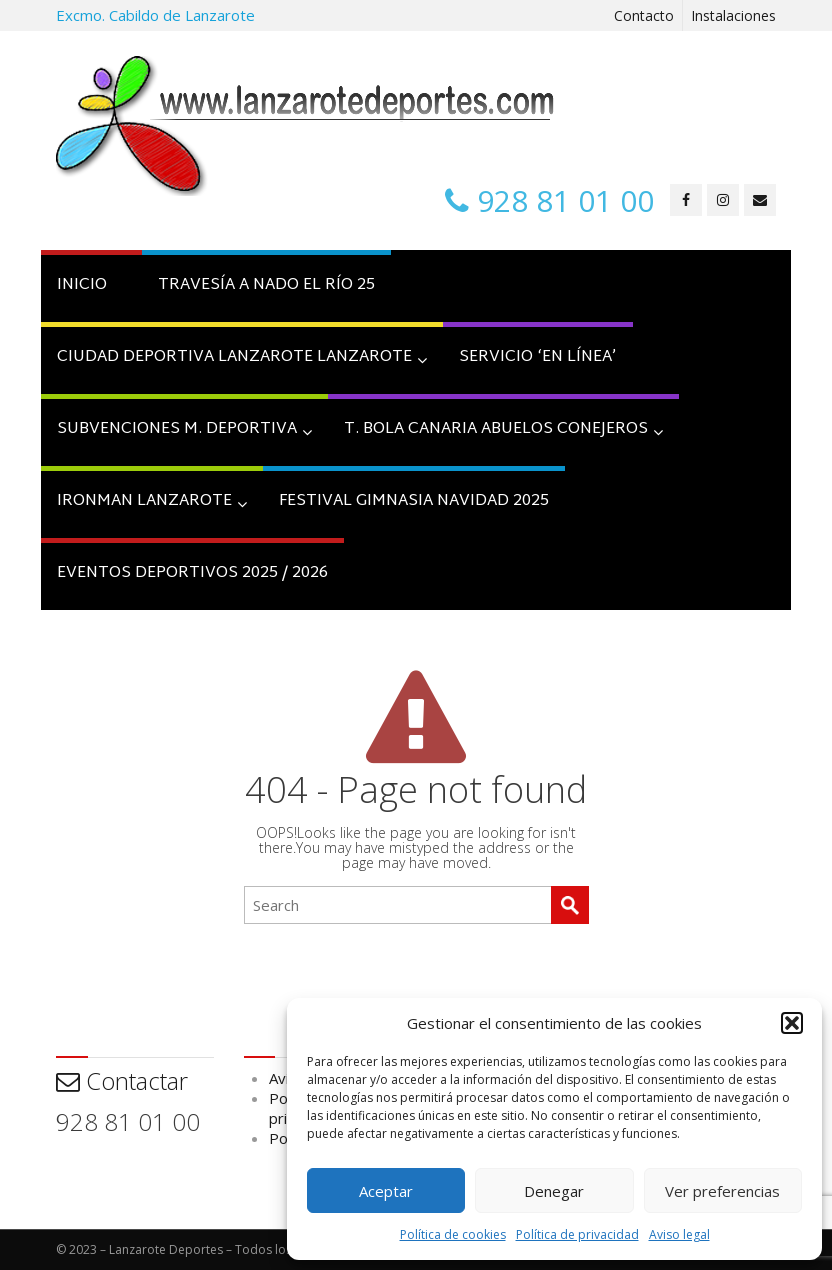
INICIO (82, 285)
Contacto (644, 15)
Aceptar (386, 1191)
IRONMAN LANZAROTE (152, 501)
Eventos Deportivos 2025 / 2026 (192, 573)
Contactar (122, 1080)
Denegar (554, 1191)
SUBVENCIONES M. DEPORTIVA (184, 429)
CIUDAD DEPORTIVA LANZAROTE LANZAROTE (242, 357)
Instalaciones (733, 15)
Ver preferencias (722, 1191)
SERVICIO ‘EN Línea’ (538, 357)
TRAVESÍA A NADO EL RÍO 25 (266, 285)
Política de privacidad (577, 1234)
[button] (792, 1023)
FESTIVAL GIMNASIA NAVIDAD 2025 (414, 501)
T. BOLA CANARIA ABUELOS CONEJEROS (503, 429)
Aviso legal (679, 1234)
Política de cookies (453, 1234)
